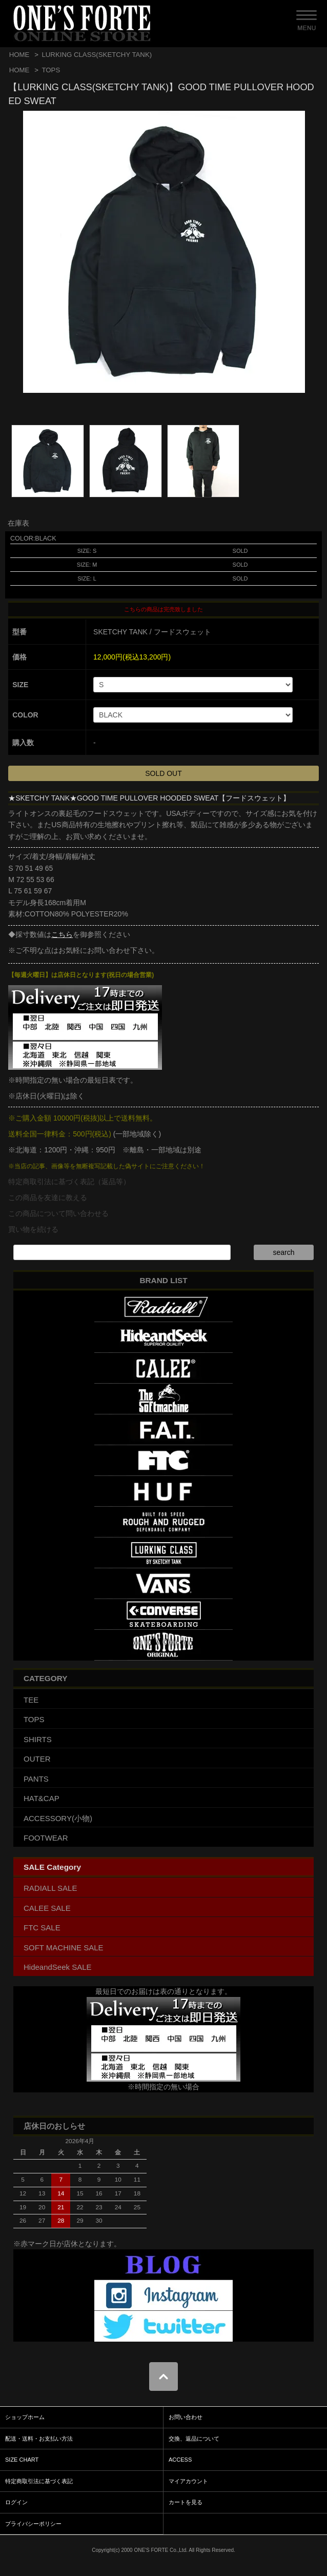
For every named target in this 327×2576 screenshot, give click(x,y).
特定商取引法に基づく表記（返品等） (69, 1181)
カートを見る (185, 2502)
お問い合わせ (185, 2417)
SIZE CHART (21, 2460)
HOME (19, 54)
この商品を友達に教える (47, 1197)
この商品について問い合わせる (58, 1213)
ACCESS (180, 2460)
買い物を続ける (33, 1229)
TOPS (51, 70)
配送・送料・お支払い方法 (39, 2438)
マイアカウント (188, 2481)
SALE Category (52, 1867)
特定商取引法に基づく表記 (39, 2481)
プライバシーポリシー (33, 2524)
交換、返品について (194, 2438)
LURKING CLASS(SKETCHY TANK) (97, 54)
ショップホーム (25, 2417)
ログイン (16, 2502)
